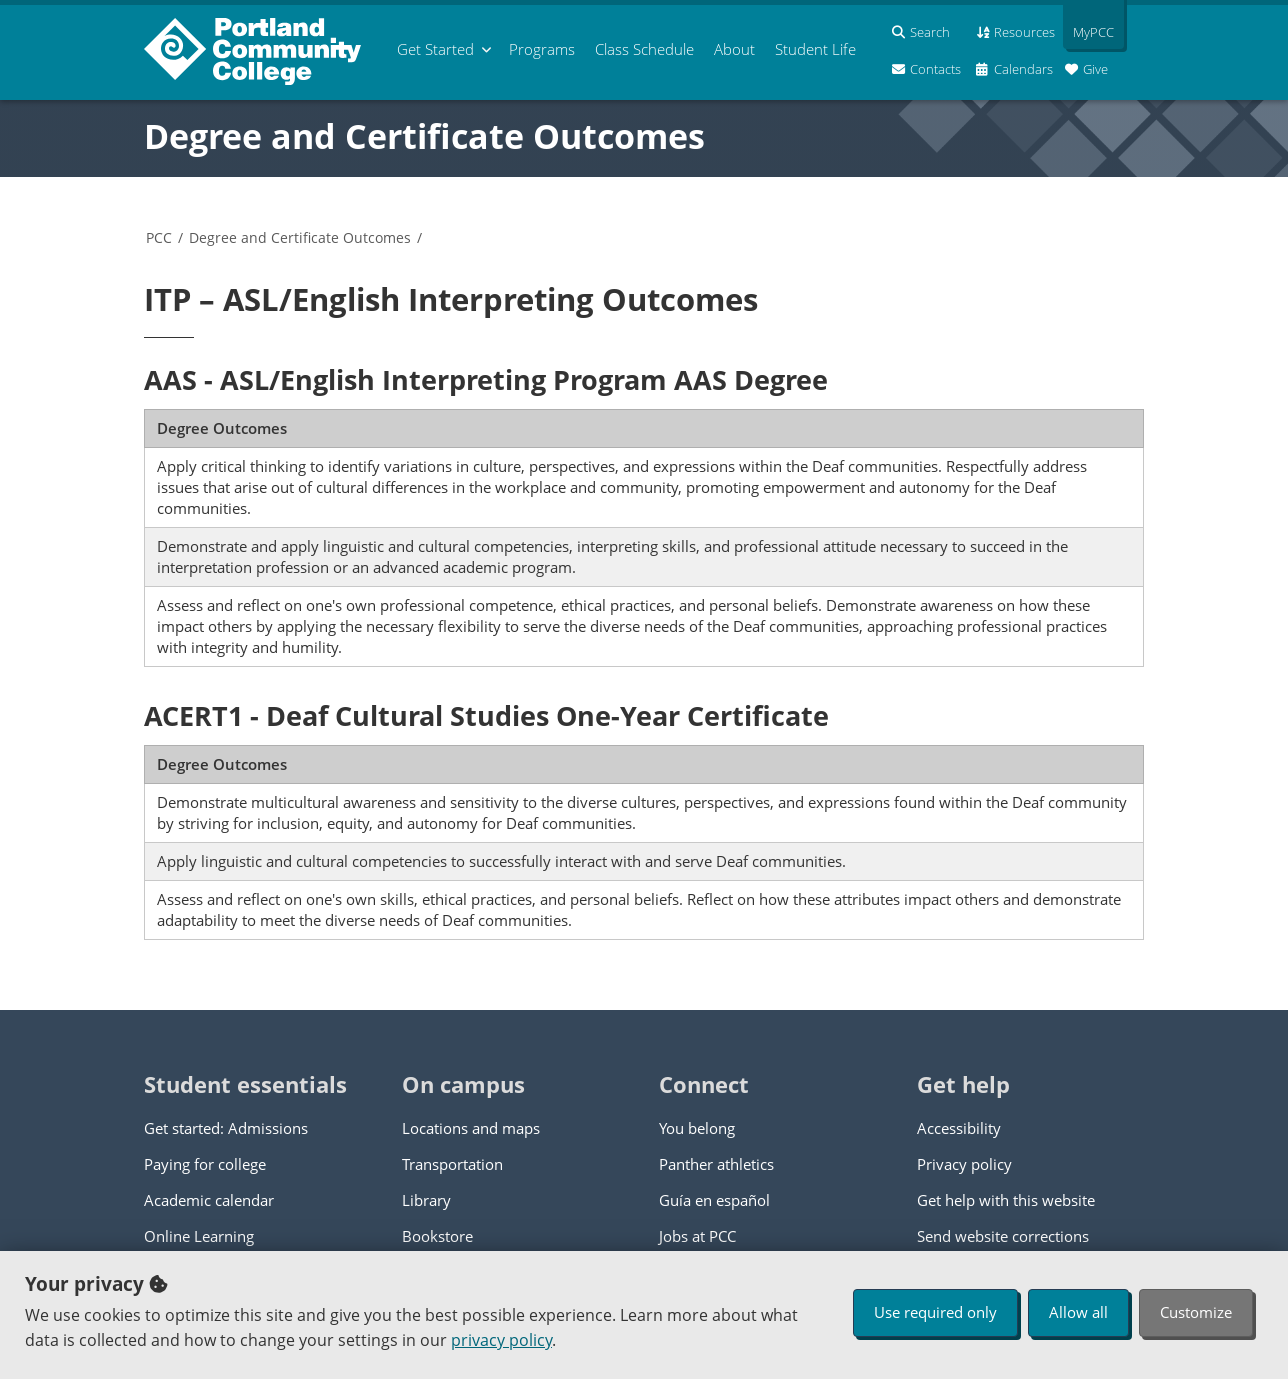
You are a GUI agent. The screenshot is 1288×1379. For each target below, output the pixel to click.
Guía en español (714, 1200)
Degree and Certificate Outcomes (424, 136)
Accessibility (959, 1128)
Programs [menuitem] (542, 49)
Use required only (935, 1312)
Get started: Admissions (226, 1128)
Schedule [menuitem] (644, 49)
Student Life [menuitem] (815, 49)
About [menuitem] (734, 49)
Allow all (1078, 1312)
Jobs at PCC (697, 1236)
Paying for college (205, 1164)
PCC (159, 237)
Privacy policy (964, 1164)
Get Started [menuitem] (435, 49)
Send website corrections (1003, 1236)
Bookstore (437, 1236)
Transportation (452, 1164)
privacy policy (501, 1340)
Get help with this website (1006, 1200)
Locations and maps (471, 1128)
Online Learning (199, 1236)
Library (426, 1200)
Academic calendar (209, 1200)
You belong (697, 1128)
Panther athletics (716, 1164)
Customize (1196, 1312)
